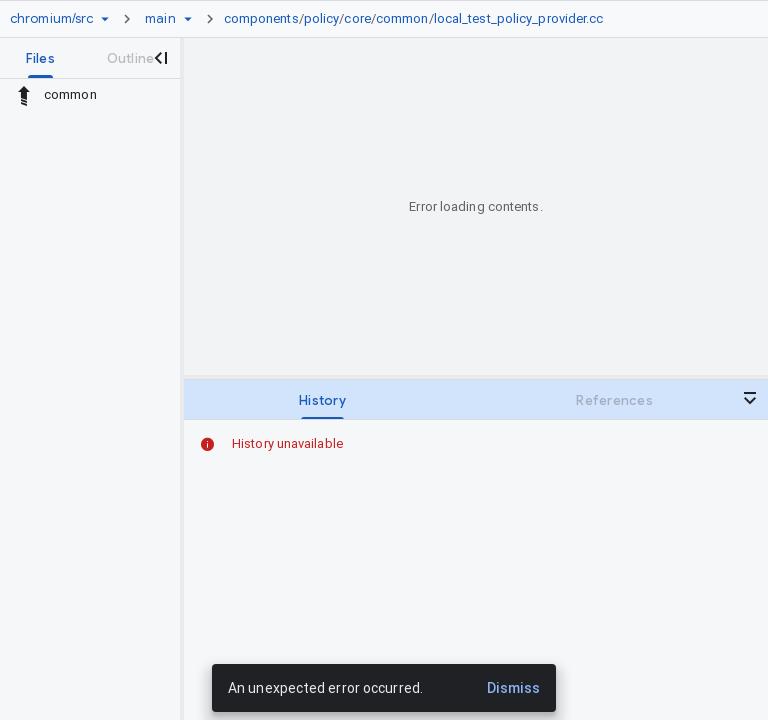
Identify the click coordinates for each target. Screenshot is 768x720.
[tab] (40, 58)
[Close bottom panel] (750, 398)
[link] (419, 19)
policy (322, 18)
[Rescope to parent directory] (24, 95)
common (402, 18)
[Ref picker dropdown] (188, 19)
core (357, 18)
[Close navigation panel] (160, 58)
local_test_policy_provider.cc (519, 18)
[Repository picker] (105, 19)
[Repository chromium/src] (51, 19)
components (261, 18)
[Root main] (160, 19)
